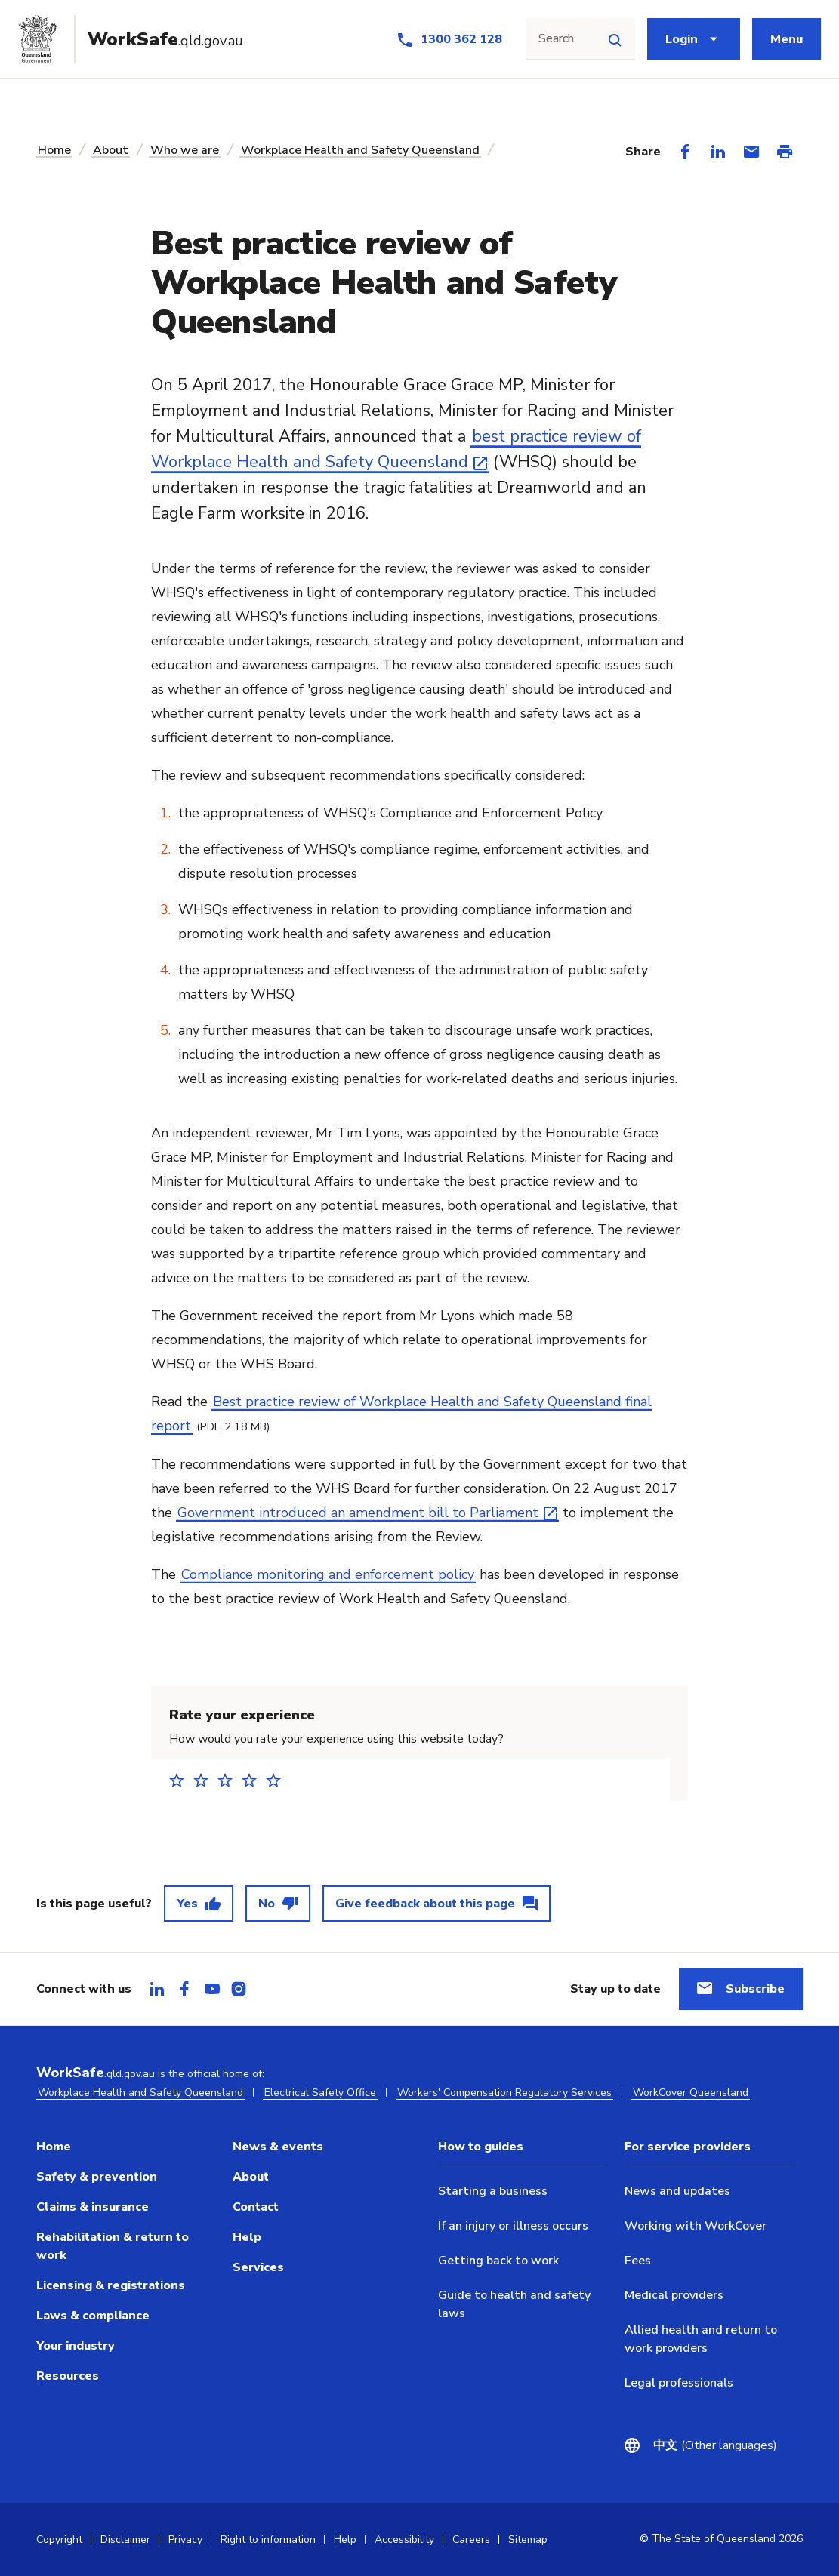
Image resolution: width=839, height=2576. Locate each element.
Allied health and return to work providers (701, 2339)
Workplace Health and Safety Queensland (360, 150)
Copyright (59, 2539)
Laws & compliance (93, 2315)
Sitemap (528, 2539)
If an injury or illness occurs (513, 2225)
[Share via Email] (751, 152)
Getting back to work (498, 2260)
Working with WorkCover (696, 2225)
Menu (786, 39)
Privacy (185, 2539)
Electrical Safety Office (320, 2092)
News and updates (677, 2191)
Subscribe (755, 1988)
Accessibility (404, 2539)
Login (681, 39)
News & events (278, 2146)
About (110, 150)
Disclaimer (125, 2539)
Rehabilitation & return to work (112, 2246)
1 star (181, 1780)
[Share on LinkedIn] (718, 152)
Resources (67, 2376)
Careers (471, 2539)
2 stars (205, 1780)
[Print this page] (785, 152)
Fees (638, 2260)
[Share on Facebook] (685, 152)
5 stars (278, 1780)
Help (247, 2237)
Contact (256, 2207)
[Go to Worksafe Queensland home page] (136, 39)
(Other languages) (715, 2445)
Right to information (268, 2539)
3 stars (229, 1780)
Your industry (75, 2345)
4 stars (254, 1780)
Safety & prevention (96, 2176)
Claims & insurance (92, 2207)
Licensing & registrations (110, 2285)
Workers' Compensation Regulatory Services (504, 2092)
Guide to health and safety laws (514, 2304)
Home (54, 150)
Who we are (184, 150)
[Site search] (614, 39)
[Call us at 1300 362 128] (449, 39)
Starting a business (493, 2191)
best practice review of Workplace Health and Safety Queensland (396, 449)
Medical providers (674, 2295)
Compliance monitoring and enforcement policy (327, 1574)
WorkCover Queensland (690, 2092)
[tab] (157, 1989)
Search (556, 38)
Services (258, 2267)
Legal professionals (679, 2382)
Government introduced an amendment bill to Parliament (357, 1512)
